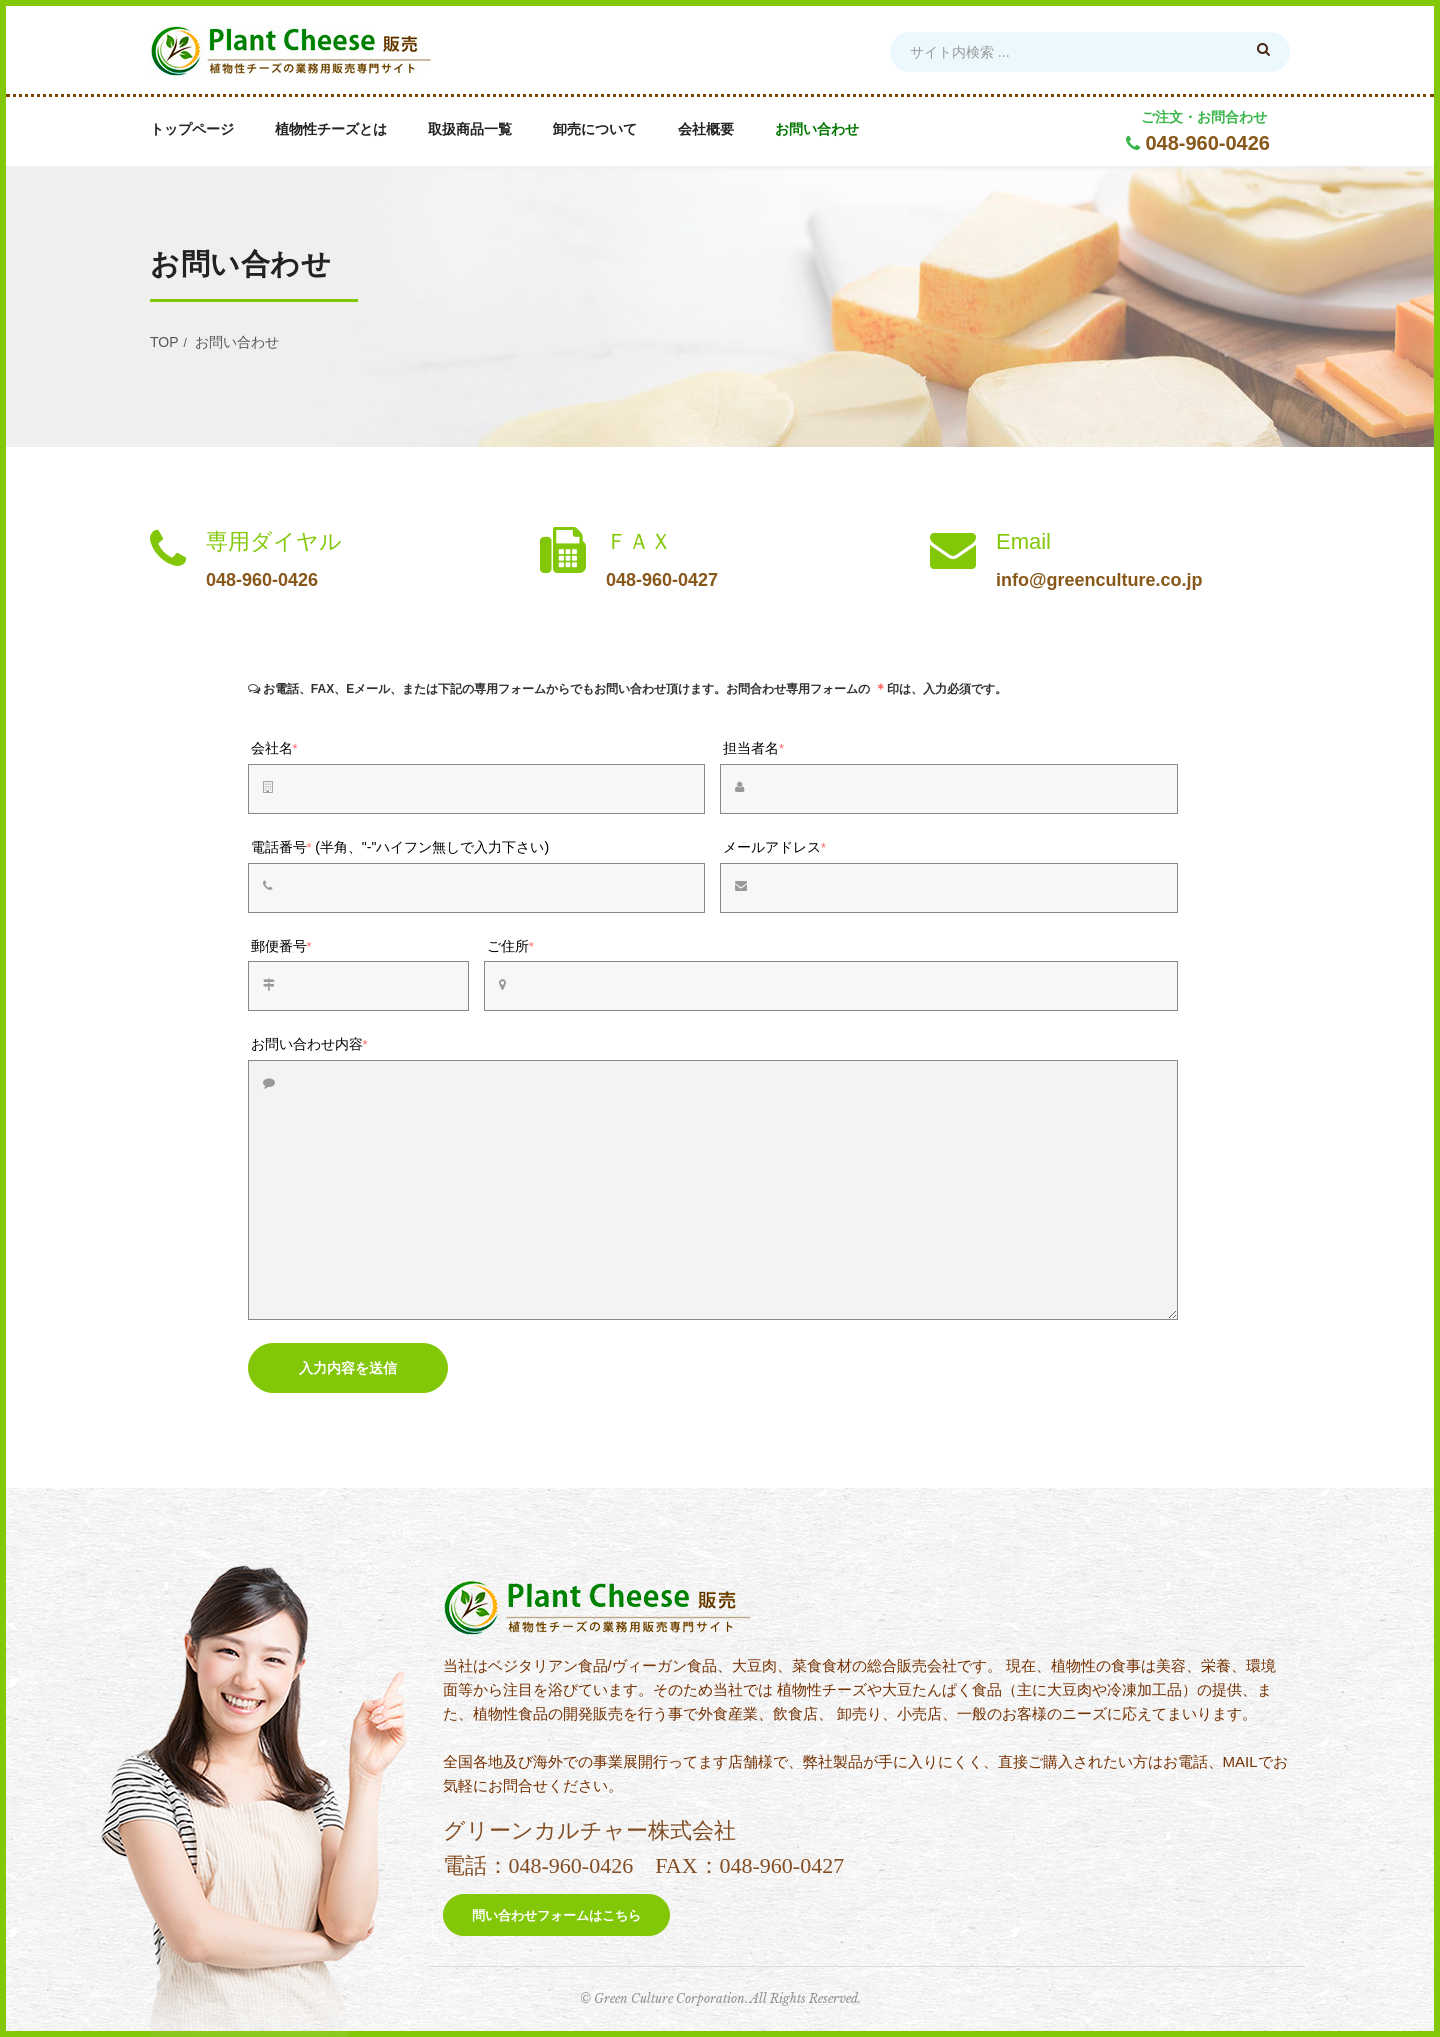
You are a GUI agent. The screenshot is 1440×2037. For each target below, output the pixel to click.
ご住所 (510, 946)
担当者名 (753, 748)
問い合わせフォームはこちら (556, 1915)
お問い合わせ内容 (309, 1044)
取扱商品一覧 (470, 129)
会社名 (274, 748)
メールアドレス (774, 847)
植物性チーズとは (331, 129)
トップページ (192, 129)
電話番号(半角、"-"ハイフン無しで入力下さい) (400, 847)
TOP (164, 342)
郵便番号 (281, 946)
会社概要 (706, 129)
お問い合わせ (817, 129)
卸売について (595, 129)
